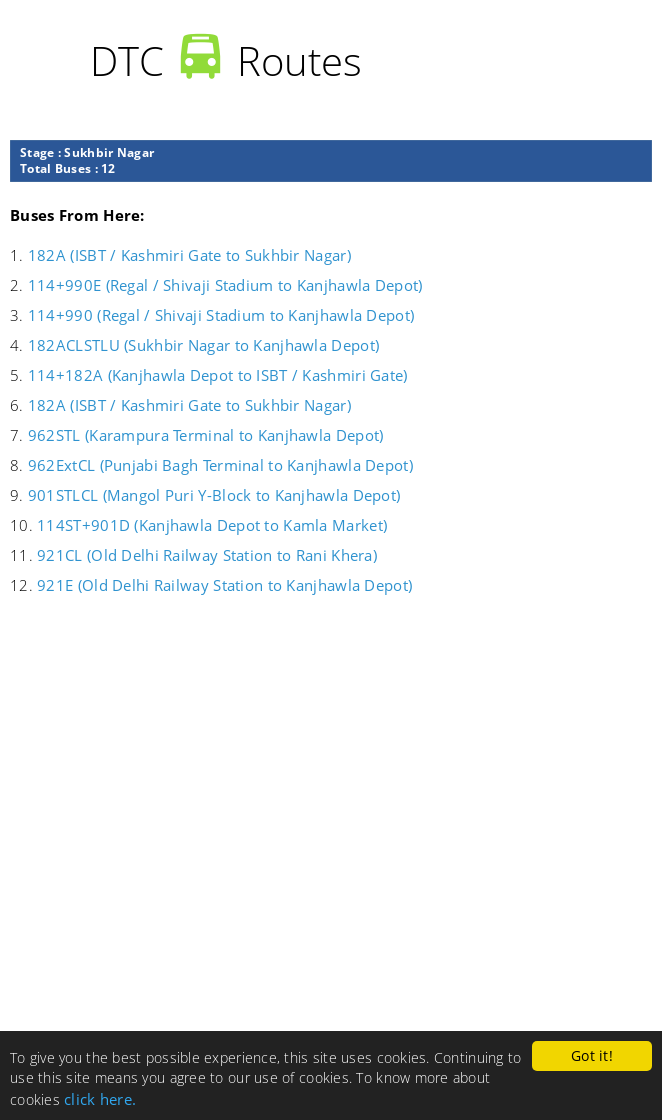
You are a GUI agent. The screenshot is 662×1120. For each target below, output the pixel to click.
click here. (100, 1099)
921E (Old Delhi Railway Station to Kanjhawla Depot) (224, 585)
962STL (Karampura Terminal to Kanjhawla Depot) (206, 435)
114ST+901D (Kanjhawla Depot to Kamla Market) (212, 525)
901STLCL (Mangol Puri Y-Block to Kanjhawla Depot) (214, 495)
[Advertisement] (331, 875)
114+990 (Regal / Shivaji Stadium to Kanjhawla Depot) (221, 315)
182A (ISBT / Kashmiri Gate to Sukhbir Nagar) (189, 255)
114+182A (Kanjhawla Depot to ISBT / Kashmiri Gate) (218, 375)
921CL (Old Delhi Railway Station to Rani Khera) (207, 555)
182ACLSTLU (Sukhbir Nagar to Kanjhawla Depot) (203, 345)
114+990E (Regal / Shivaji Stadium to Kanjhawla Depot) (225, 285)
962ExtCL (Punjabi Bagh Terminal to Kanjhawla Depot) (220, 465)
